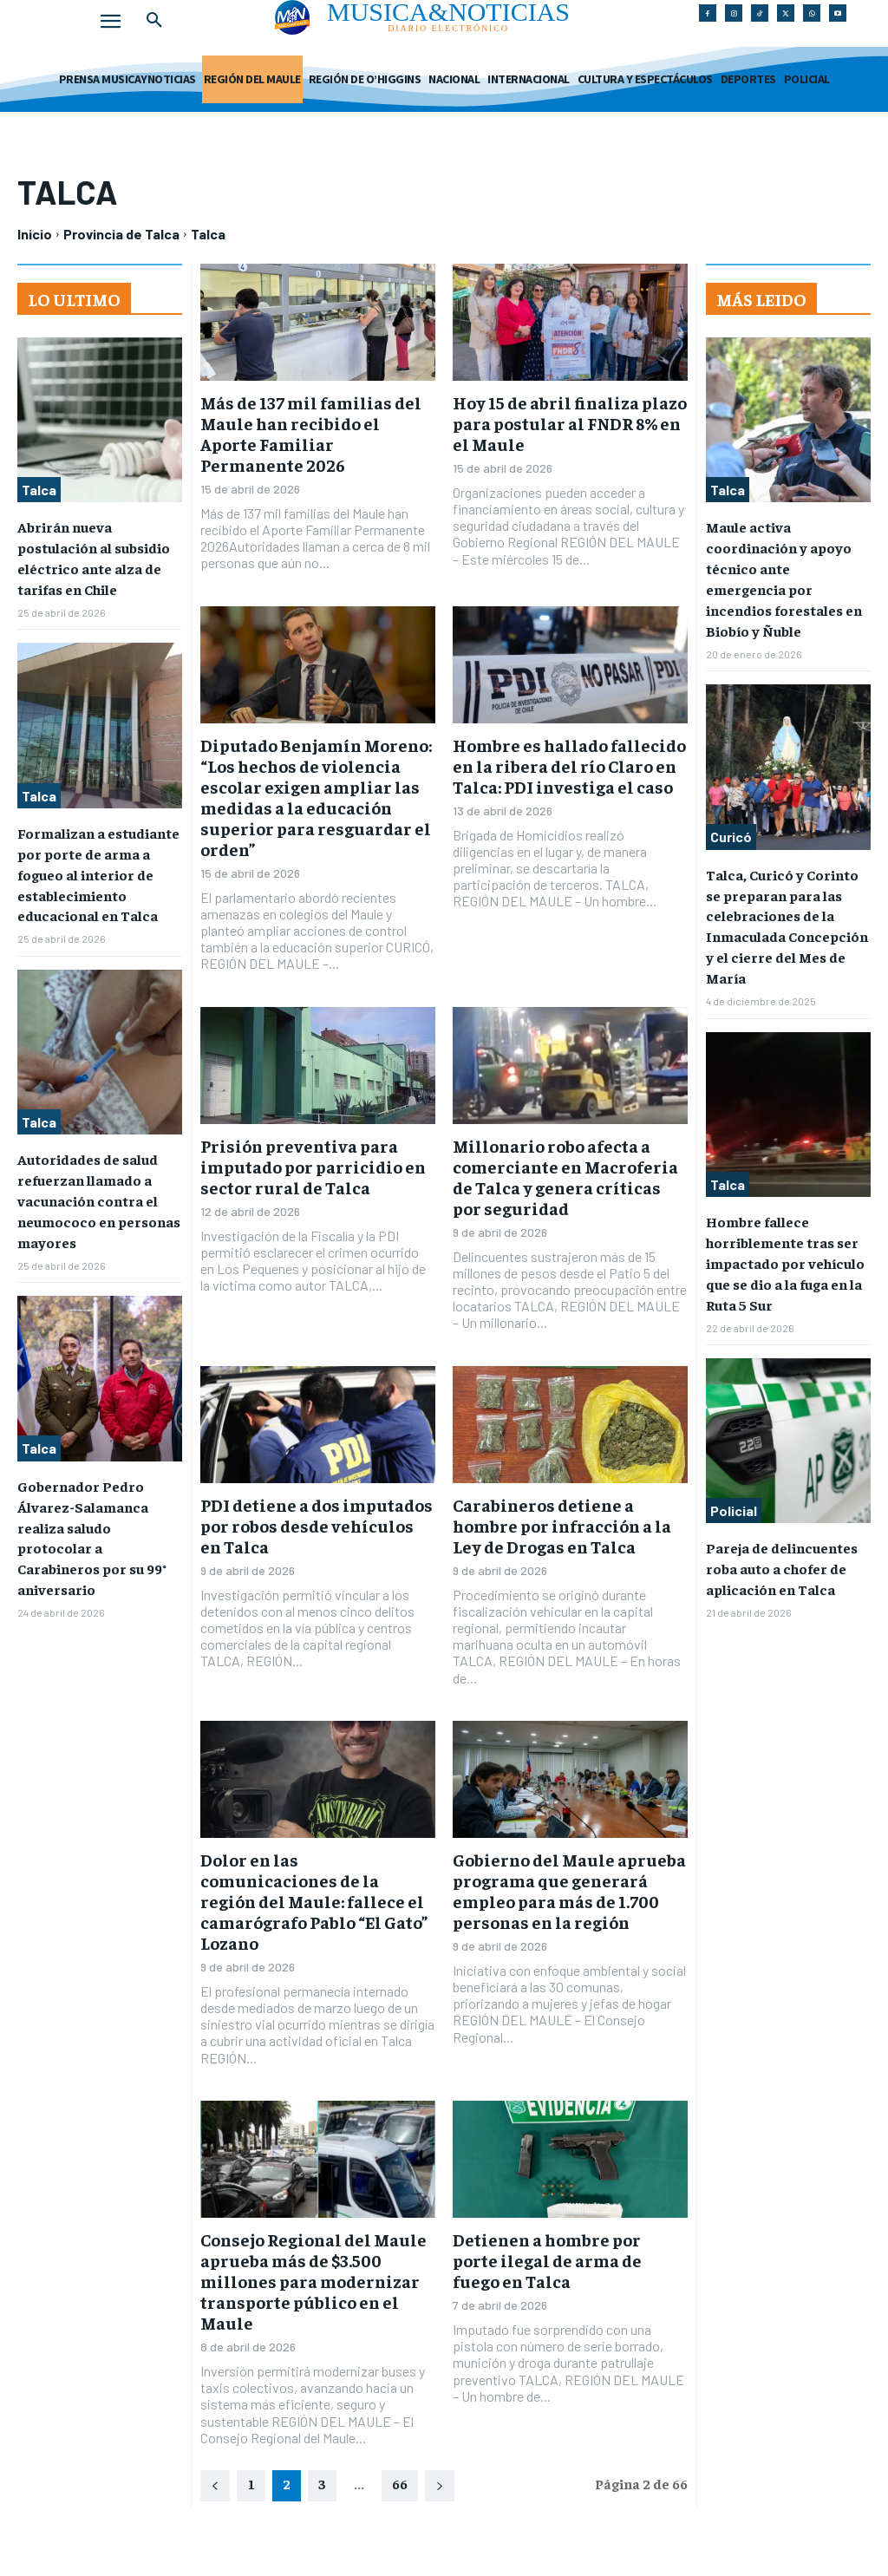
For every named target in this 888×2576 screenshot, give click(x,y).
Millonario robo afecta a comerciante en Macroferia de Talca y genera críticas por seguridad (565, 1176)
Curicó (731, 809)
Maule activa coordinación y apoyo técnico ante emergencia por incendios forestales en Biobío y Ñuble (788, 565)
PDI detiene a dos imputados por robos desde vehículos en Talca (316, 1525)
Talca (39, 489)
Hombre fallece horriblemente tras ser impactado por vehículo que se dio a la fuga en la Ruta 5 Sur (784, 1224)
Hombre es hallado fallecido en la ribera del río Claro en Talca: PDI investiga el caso (569, 765)
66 (400, 2483)
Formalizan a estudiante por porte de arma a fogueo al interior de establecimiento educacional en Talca (98, 866)
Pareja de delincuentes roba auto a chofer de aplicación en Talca (781, 1525)
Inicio (34, 234)
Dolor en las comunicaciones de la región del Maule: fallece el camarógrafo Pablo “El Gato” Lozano (314, 1900)
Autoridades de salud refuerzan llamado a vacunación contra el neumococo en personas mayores (98, 1185)
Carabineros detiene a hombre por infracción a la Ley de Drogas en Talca (562, 1525)
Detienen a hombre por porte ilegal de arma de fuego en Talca (547, 2260)
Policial (733, 1469)
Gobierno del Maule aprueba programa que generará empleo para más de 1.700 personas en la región (569, 1890)
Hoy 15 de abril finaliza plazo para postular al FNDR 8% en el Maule (570, 422)
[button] (154, 21)
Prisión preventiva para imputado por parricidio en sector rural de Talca (313, 1166)
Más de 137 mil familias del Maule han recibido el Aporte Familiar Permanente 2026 (310, 433)
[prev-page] (215, 2485)
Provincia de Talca (121, 234)
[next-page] (439, 2485)
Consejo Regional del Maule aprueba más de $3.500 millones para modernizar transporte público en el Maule (313, 2280)
